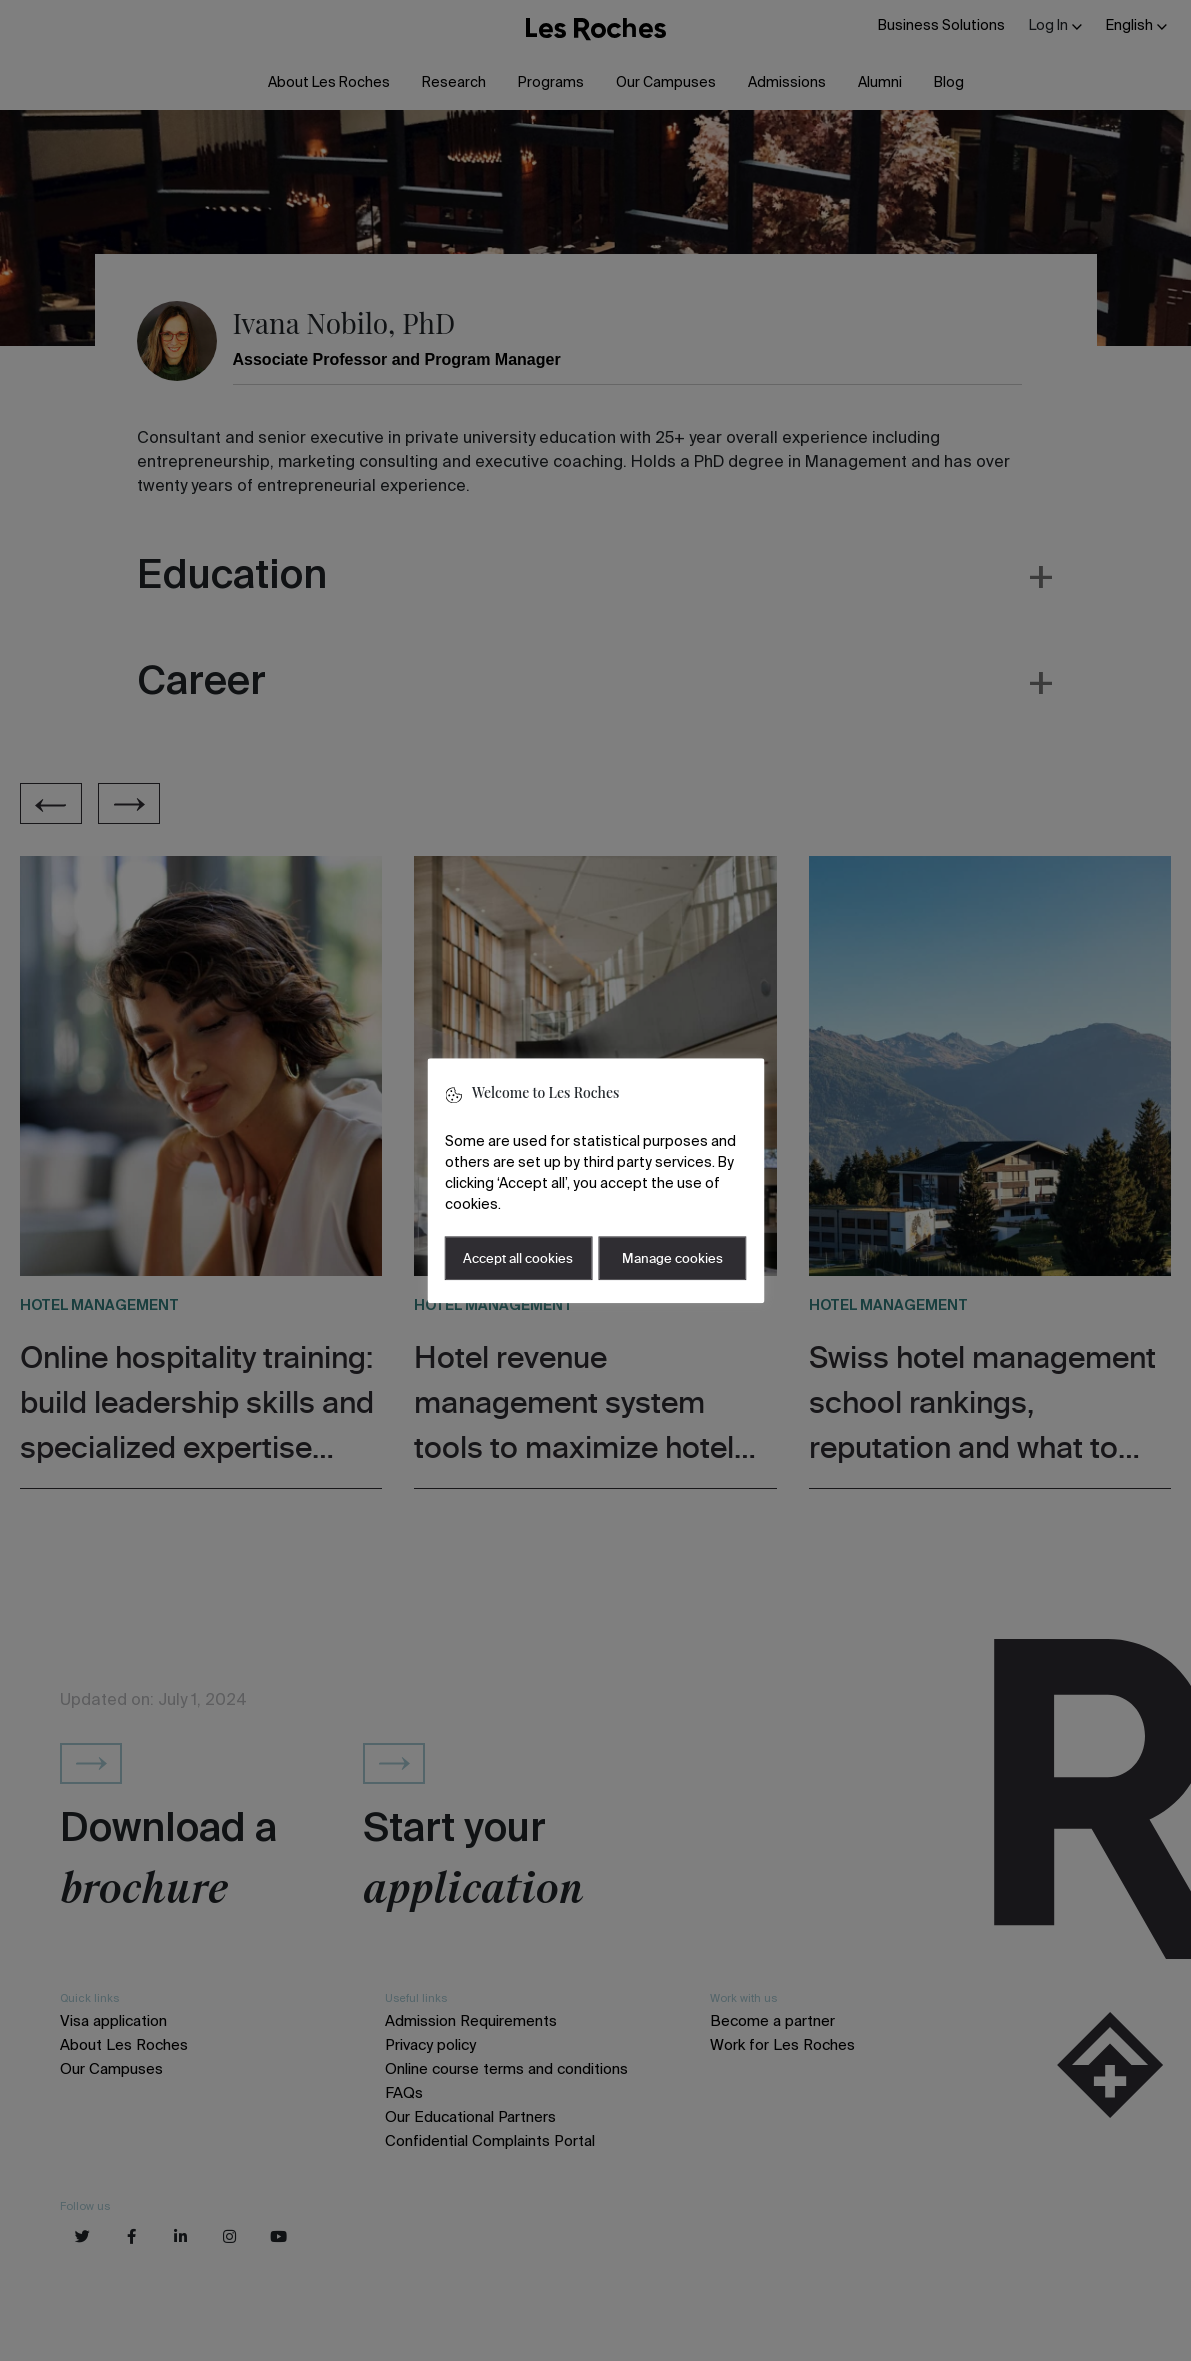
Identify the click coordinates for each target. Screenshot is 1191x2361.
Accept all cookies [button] (518, 1259)
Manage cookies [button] (672, 1259)
